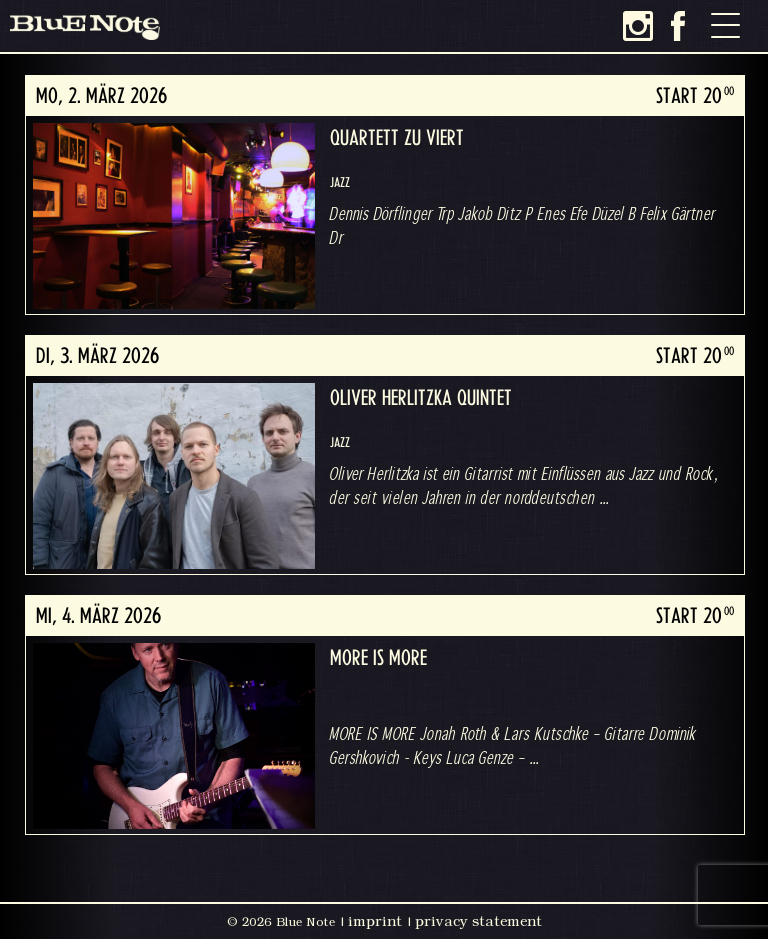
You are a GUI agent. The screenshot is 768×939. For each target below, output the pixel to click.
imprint (375, 921)
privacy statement (478, 921)
